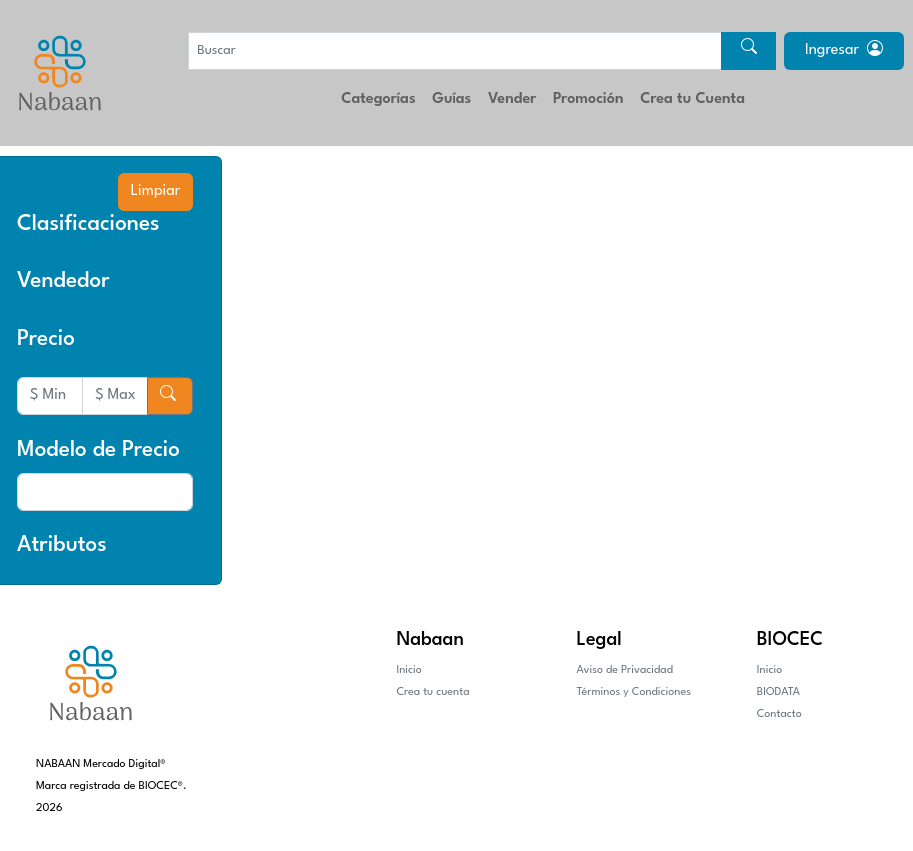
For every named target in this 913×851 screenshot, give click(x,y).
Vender (512, 99)
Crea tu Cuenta (692, 99)
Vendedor (63, 281)
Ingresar (844, 50)
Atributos (62, 545)
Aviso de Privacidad (625, 670)
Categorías (378, 99)
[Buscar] (455, 51)
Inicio (408, 670)
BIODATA (778, 692)
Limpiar (155, 191)
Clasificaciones (88, 224)
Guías (452, 99)
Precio (46, 339)
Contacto (779, 714)
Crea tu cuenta (432, 692)
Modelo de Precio (98, 450)
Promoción (588, 99)
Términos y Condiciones (634, 692)
